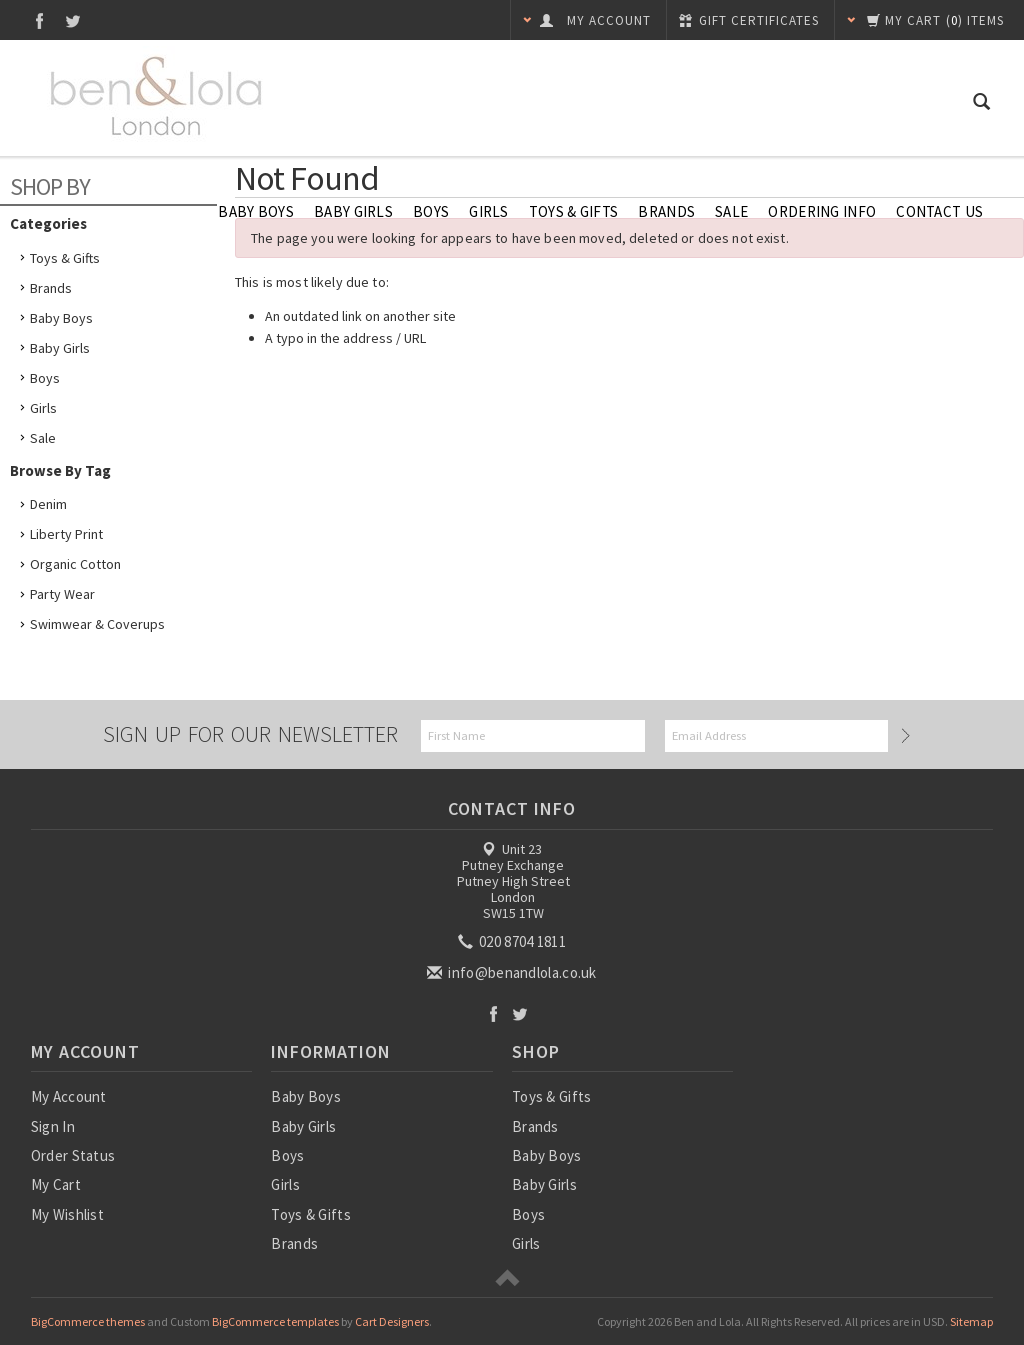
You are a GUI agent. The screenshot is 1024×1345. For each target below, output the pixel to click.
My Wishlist (67, 1214)
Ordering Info (822, 211)
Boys (431, 211)
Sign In (53, 1126)
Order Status (73, 1155)
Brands (666, 211)
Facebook (39, 20)
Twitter (73, 20)
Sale (43, 438)
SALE (731, 211)
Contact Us (939, 211)
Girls (489, 211)
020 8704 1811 (513, 941)
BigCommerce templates (275, 1321)
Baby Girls (353, 211)
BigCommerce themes (88, 1321)
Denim (48, 504)
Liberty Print (66, 534)
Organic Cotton (75, 564)
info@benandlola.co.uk (513, 972)
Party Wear (62, 594)
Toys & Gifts (574, 211)
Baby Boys (256, 211)
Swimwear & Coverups (97, 624)
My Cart (56, 1184)
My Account (69, 1096)
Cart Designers (392, 1321)
